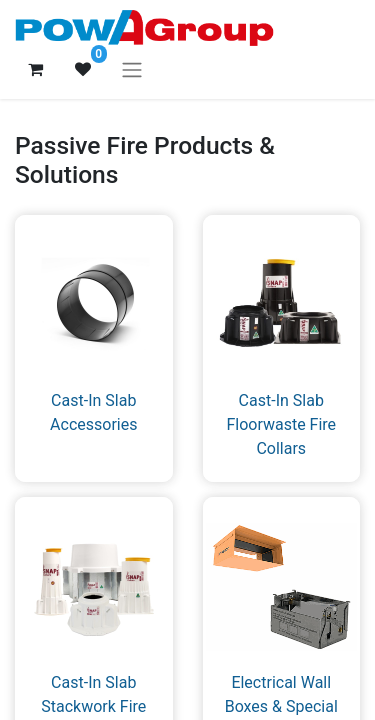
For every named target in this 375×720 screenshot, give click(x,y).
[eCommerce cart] (35, 69)
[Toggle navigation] (132, 69)
